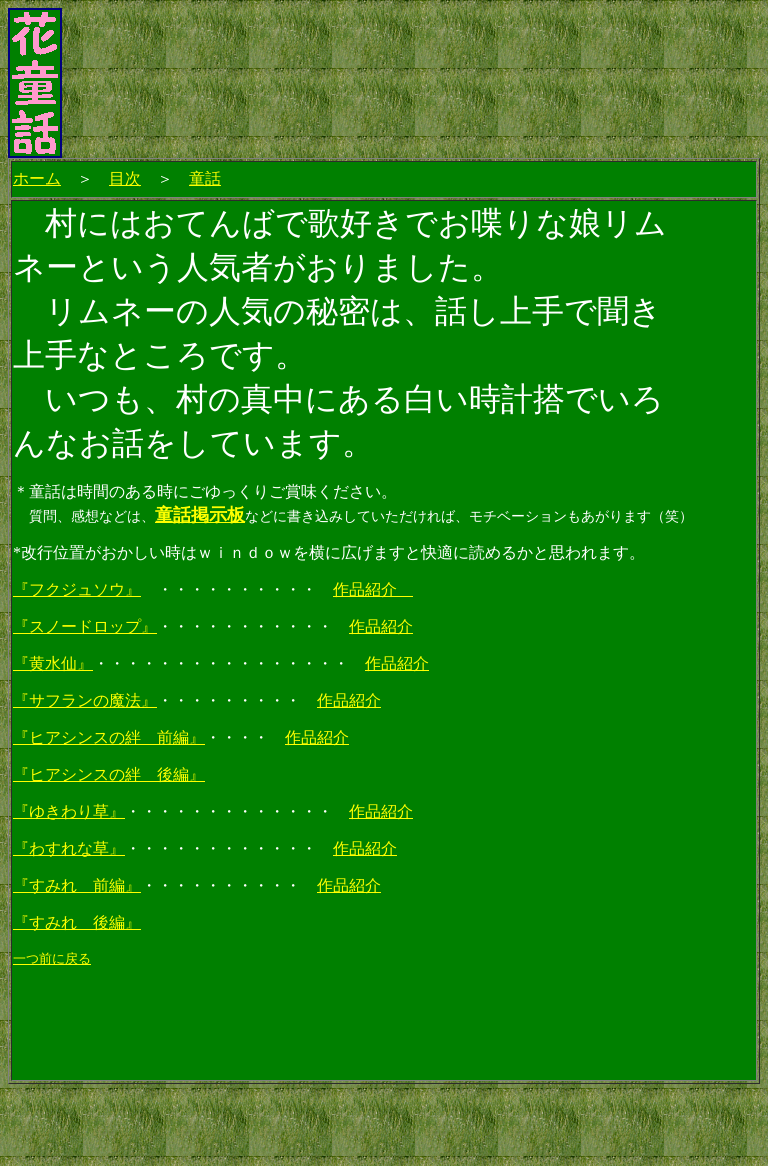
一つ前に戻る (52, 958)
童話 (205, 178)
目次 (125, 178)
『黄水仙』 (53, 663)
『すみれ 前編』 (77, 885)
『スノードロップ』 (85, 626)
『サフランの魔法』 (85, 700)
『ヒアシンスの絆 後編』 (109, 774)
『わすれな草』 (69, 848)
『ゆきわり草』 (69, 811)
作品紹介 (373, 589)
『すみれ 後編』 (77, 922)
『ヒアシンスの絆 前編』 (109, 737)
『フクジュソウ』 (77, 589)
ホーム (37, 178)
